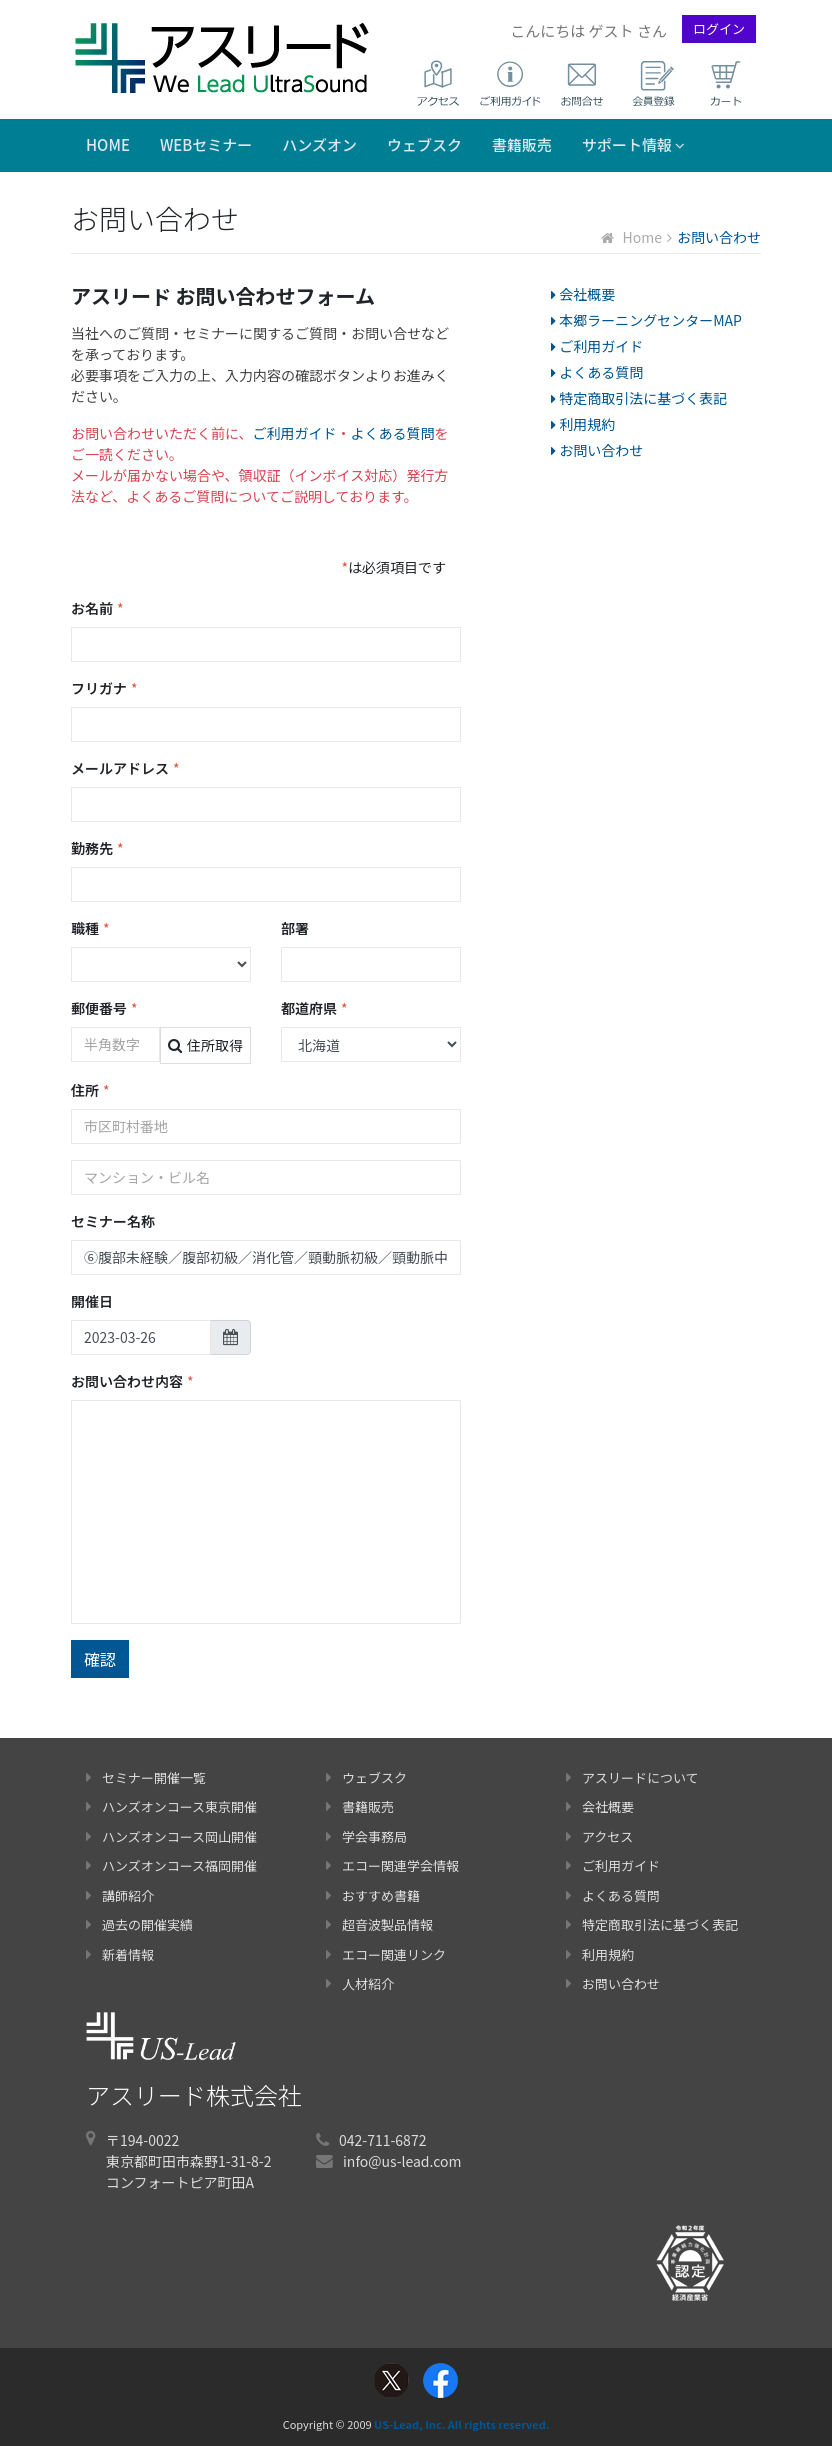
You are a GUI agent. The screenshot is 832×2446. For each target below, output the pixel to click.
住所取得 (205, 1045)
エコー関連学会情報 (392, 1865)
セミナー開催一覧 (146, 1777)
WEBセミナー (206, 144)
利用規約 (583, 424)
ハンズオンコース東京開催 (171, 1806)
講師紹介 (120, 1895)
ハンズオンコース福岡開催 (171, 1865)
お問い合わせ (597, 450)
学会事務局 (366, 1836)
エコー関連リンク (386, 1954)
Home (108, 144)
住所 (90, 1090)
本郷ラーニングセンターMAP (646, 320)
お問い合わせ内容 (132, 1381)
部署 (295, 928)
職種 (90, 928)
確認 (100, 1659)
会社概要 (583, 294)
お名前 (97, 608)
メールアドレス (125, 768)
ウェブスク (424, 144)
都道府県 (314, 1008)
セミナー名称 (113, 1221)
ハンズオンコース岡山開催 (171, 1836)
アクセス (599, 1836)
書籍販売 (522, 144)
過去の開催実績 (139, 1924)
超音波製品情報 (379, 1924)
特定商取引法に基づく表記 (639, 398)
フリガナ (104, 688)
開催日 (92, 1301)
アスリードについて (632, 1777)
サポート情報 (633, 144)
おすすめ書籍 (373, 1895)
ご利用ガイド (295, 433)
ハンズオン (319, 144)
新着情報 (120, 1954)
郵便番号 (104, 1008)
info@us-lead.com (402, 2161)
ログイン (719, 28)
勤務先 (97, 848)
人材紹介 (360, 1983)
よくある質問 (393, 433)
